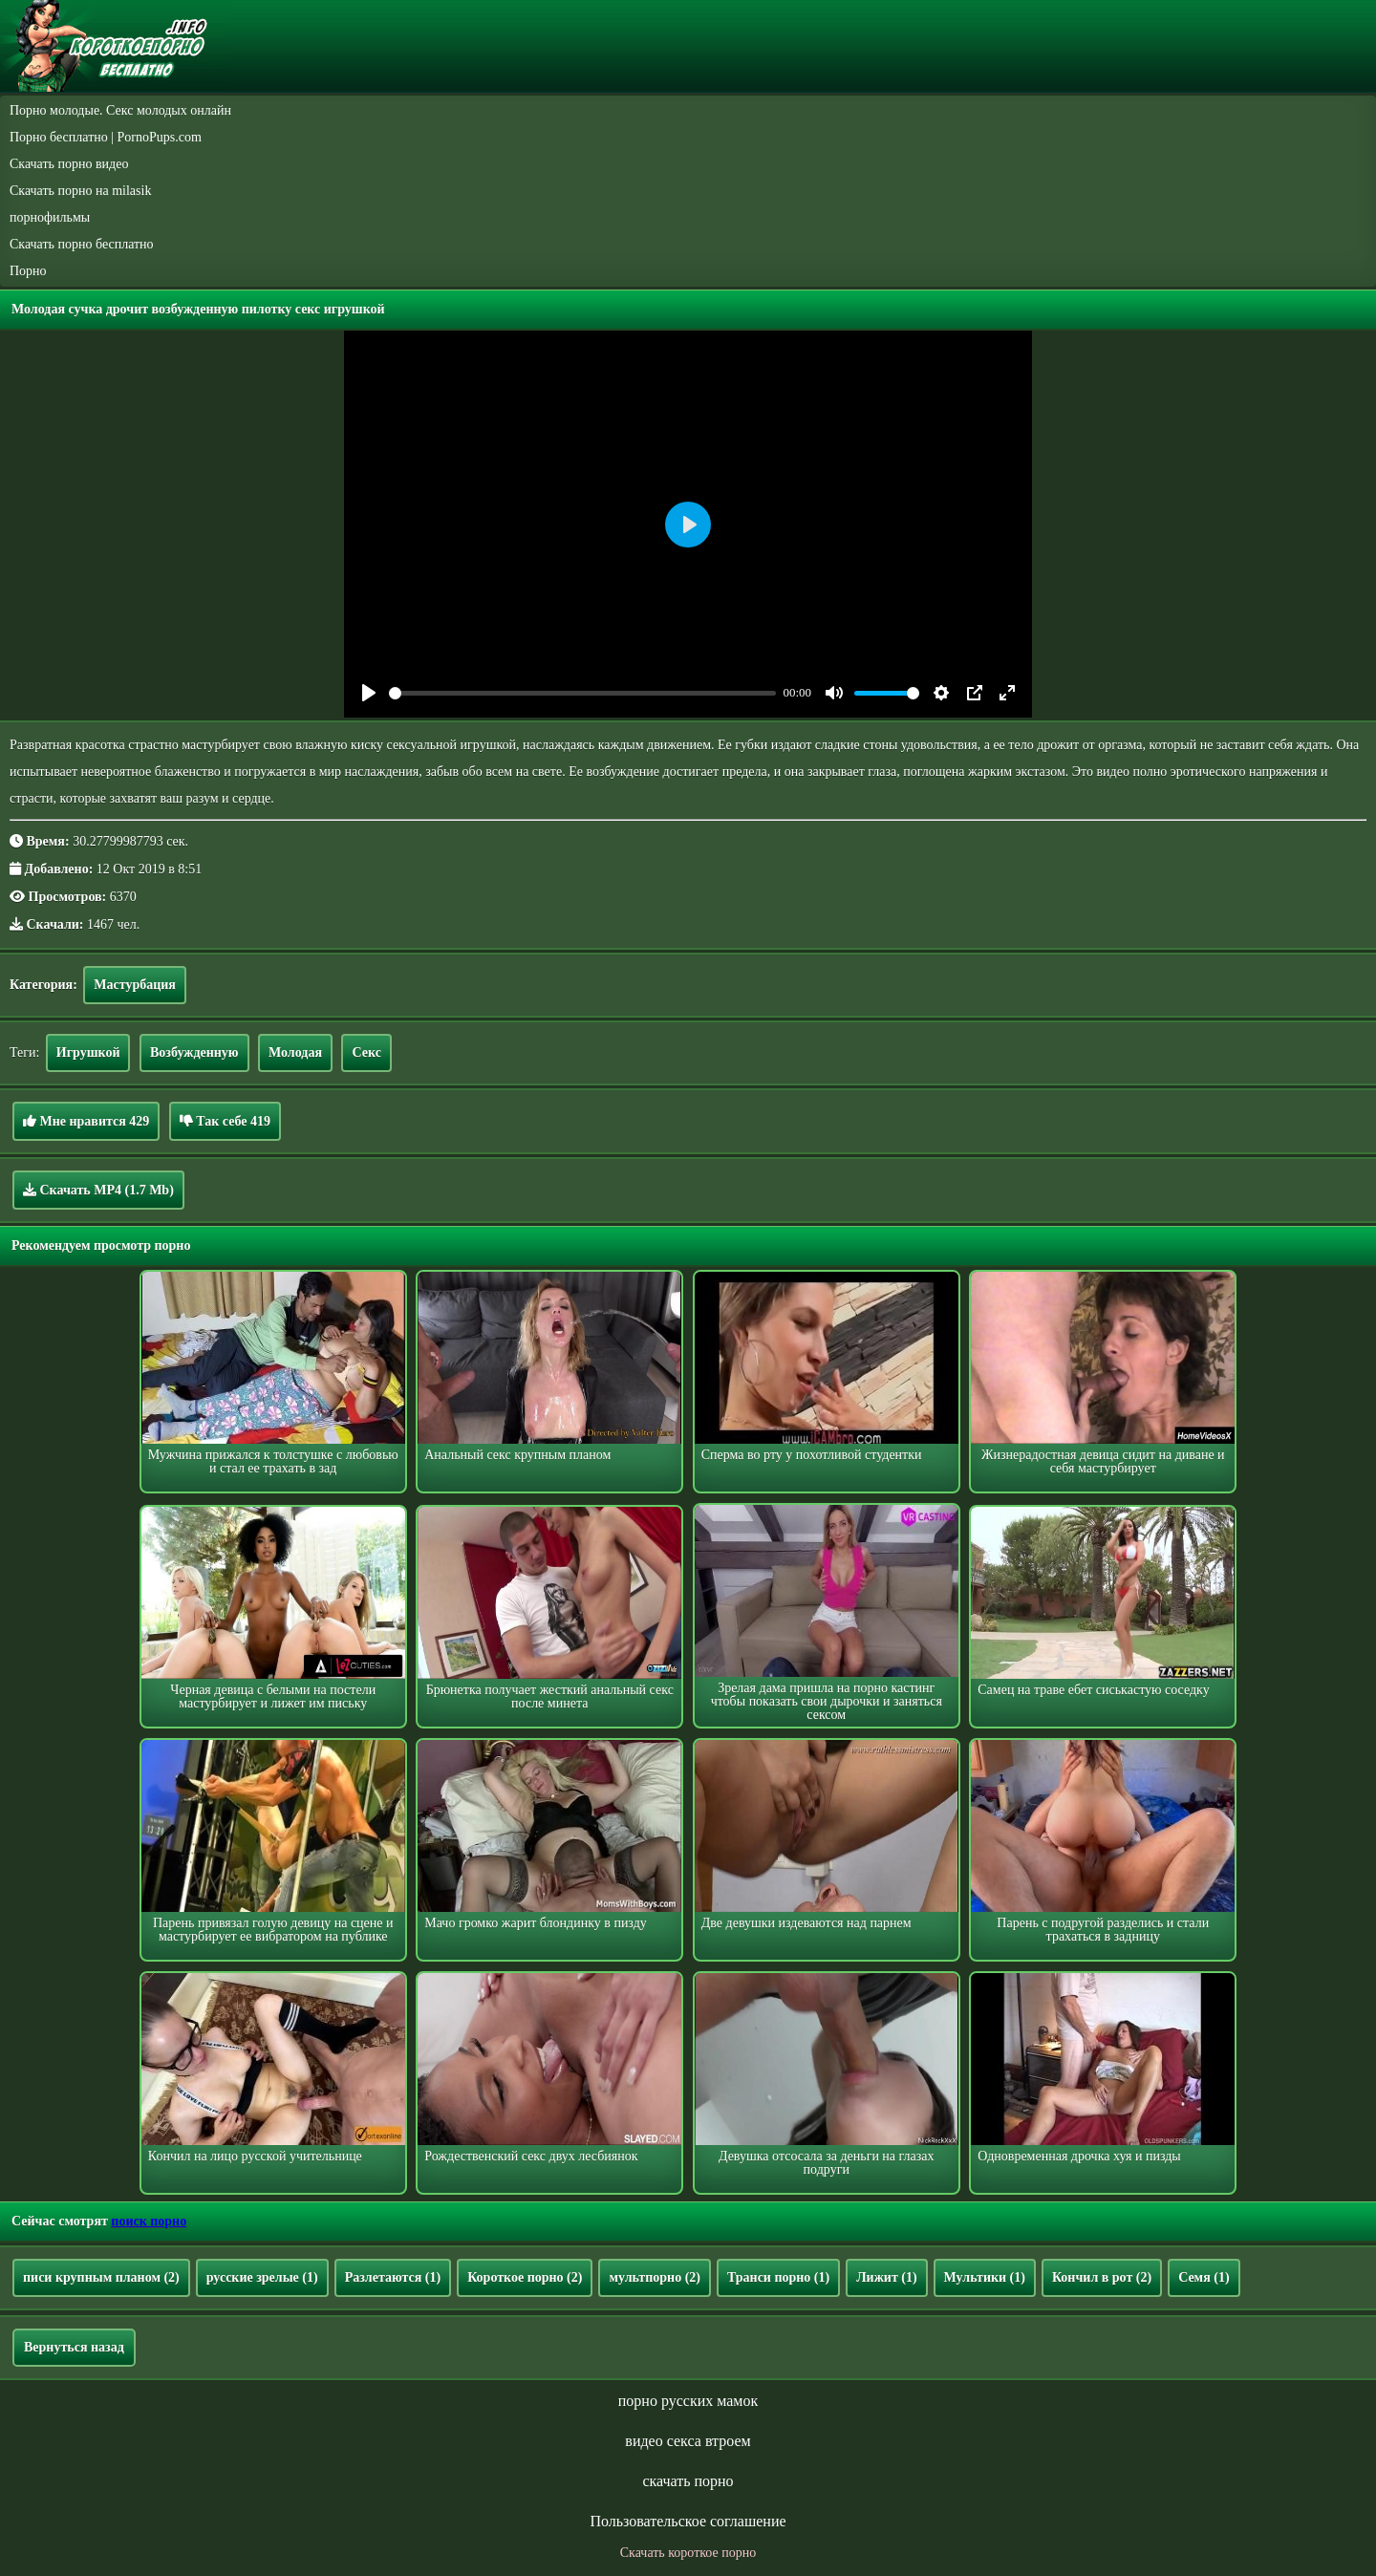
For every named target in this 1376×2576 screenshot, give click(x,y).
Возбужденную (194, 1052)
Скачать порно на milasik (80, 190)
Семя (1203, 2277)
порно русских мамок (688, 2401)
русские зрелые (262, 2277)
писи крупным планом (101, 2277)
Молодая (295, 1052)
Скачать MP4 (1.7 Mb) (98, 1189)
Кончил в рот (1101, 2277)
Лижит (886, 2277)
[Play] (369, 692)
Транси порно (778, 2277)
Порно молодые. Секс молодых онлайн (120, 110)
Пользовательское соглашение (687, 2521)
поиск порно (148, 2221)
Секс (366, 1052)
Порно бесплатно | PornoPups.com (106, 137)
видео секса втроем (687, 2441)
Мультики (984, 2277)
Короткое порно (524, 2277)
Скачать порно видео (69, 164)
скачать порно (687, 2481)
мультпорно (654, 2277)
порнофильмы (50, 217)
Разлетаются (393, 2277)
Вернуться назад (74, 2347)
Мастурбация (135, 984)
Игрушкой (88, 1052)
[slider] (582, 693)
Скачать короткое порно (688, 2552)
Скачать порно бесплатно (82, 244)
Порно (28, 271)
